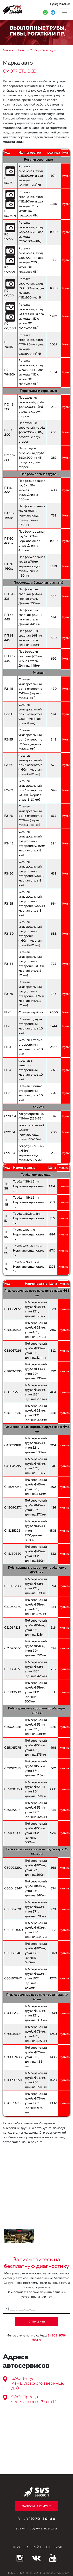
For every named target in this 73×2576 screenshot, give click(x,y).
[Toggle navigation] (64, 12)
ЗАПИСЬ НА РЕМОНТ (36, 2506)
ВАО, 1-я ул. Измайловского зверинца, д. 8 (37, 2383)
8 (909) (37, 2519)
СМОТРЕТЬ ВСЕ (19, 71)
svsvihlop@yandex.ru (36, 2528)
